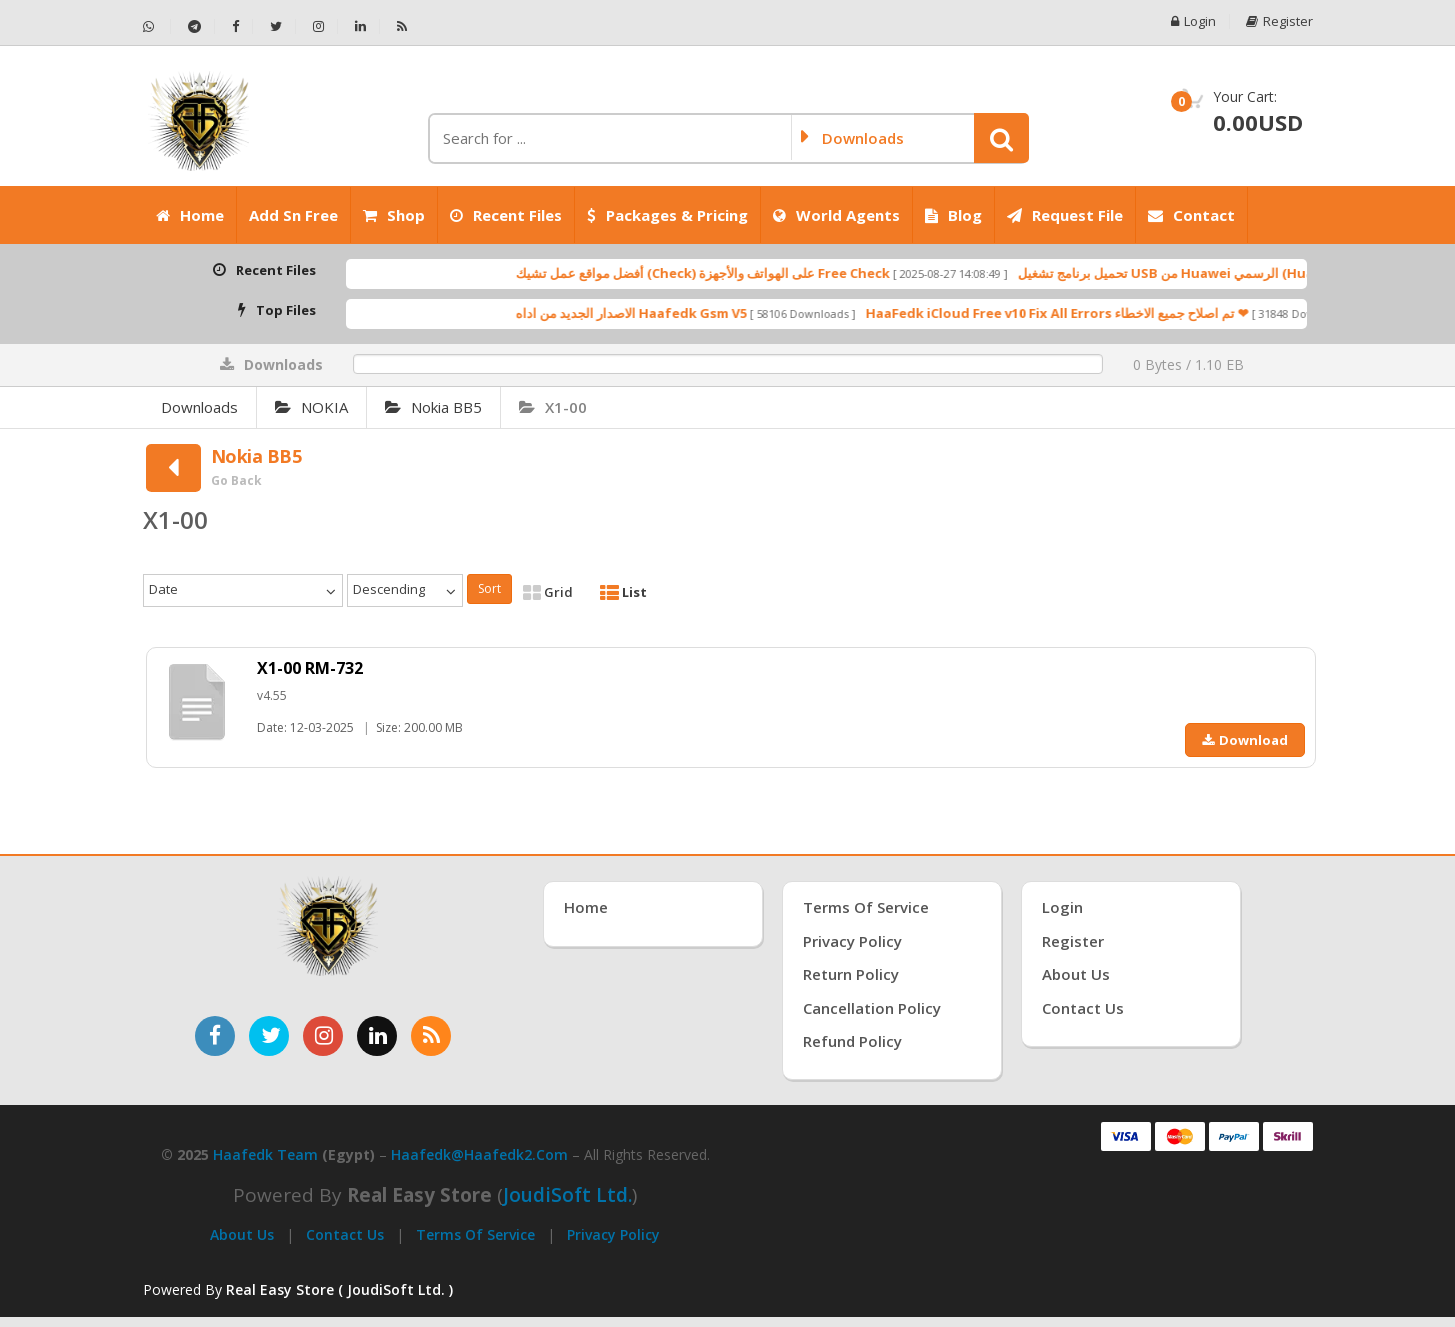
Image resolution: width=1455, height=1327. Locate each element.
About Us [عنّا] (1076, 974)
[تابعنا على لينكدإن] (377, 1036)
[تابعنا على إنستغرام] (323, 1036)
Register (1279, 21)
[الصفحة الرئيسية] (278, 121)
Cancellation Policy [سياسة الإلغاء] (872, 1008)
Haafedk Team (265, 1154)
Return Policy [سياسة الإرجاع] (851, 974)
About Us (242, 1234)
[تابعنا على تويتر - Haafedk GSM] (276, 26)
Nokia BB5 (433, 407)
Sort (489, 588)
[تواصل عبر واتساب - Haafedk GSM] (157, 26)
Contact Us (345, 1234)
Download (1245, 740)
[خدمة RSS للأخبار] (431, 1036)
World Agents (836, 215)
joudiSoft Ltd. (567, 1195)
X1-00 (553, 407)
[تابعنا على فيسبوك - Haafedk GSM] (236, 26)
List (623, 592)
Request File (1065, 215)
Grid (548, 592)
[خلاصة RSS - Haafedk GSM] (402, 26)
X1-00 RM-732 (310, 668)
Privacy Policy (613, 1234)
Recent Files (506, 215)
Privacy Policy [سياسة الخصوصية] (852, 941)
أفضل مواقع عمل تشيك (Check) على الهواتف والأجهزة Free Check (739, 273)
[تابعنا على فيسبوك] (215, 1036)
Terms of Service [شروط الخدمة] (866, 907)
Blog (953, 215)
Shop (394, 215)
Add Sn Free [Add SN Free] (293, 215)
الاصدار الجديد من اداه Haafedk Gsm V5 (667, 313)
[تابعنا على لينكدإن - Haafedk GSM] (361, 26)
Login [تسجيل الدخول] (1062, 907)
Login (1193, 21)
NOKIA (311, 407)
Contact (1191, 215)
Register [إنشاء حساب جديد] (1073, 941)
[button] (1001, 138)
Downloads (199, 407)
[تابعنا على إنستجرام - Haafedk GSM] (319, 26)
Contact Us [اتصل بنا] (1083, 1008)
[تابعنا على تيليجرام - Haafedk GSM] (195, 26)
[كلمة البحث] (609, 138)
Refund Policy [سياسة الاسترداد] (852, 1041)
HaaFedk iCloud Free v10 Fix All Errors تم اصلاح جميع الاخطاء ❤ (1093, 313)
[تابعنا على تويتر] (269, 1036)
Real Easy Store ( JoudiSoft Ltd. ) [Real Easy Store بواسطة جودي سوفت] (339, 1289)
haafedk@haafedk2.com (479, 1154)
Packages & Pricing (667, 215)
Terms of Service (475, 1234)
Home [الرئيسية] (190, 215)
